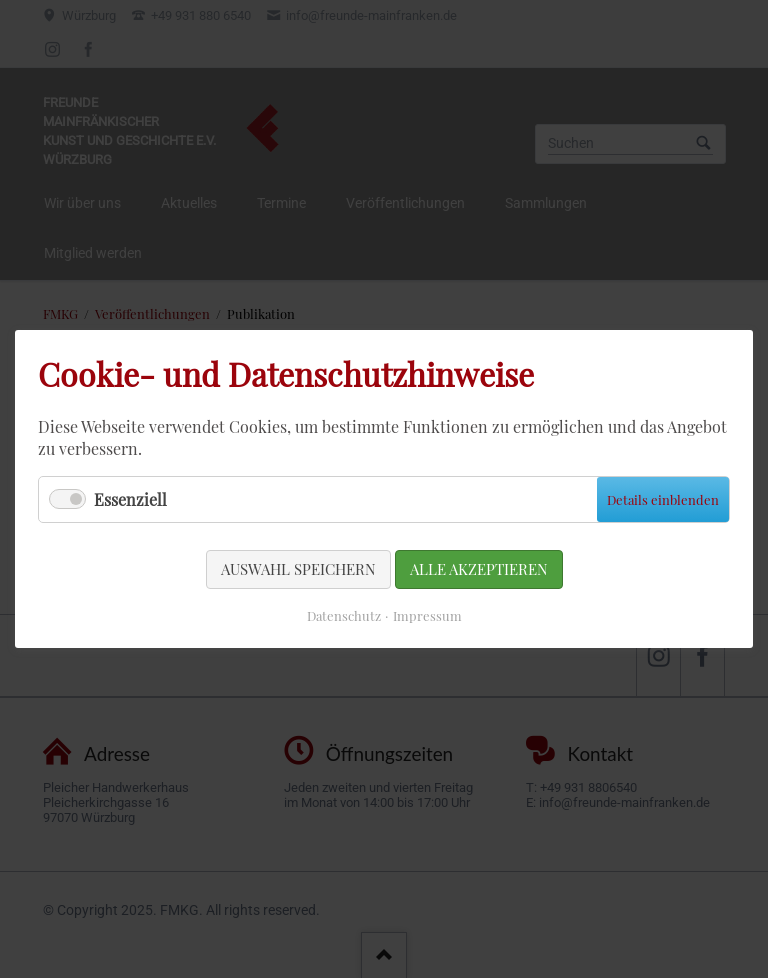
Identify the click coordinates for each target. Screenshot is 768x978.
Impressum (427, 615)
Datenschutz (344, 615)
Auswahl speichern (298, 569)
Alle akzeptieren (479, 569)
